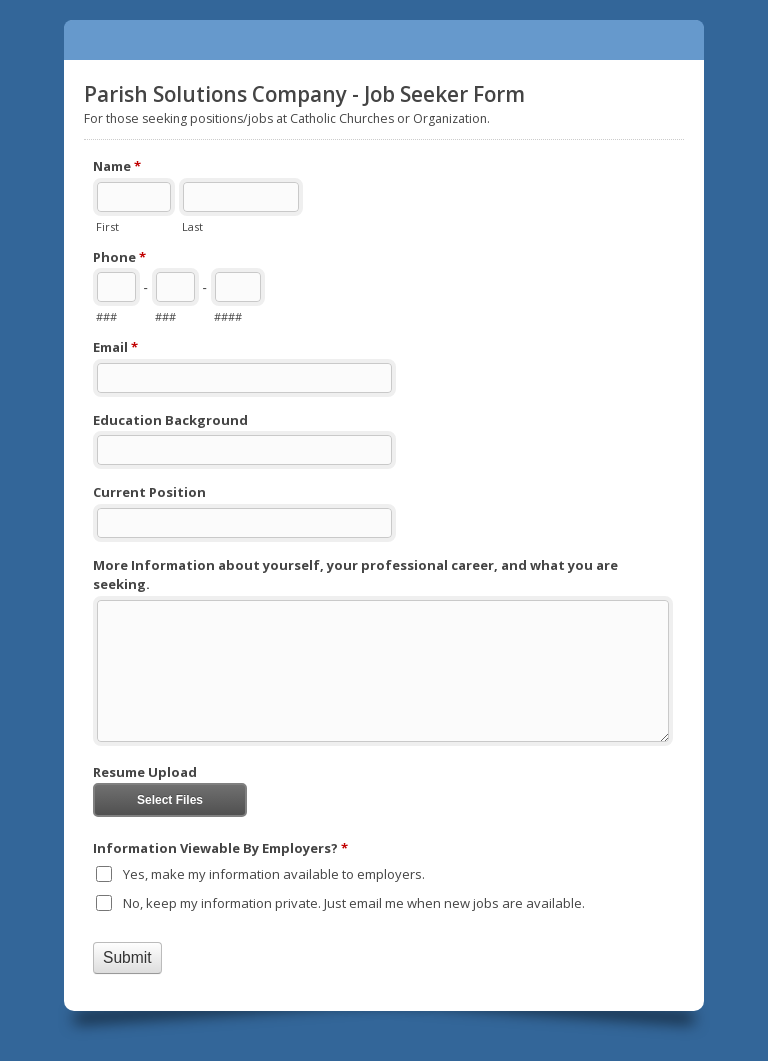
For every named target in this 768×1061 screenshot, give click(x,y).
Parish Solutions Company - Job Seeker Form (384, 40)
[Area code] (116, 287)
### (106, 316)
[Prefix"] (175, 287)
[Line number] (238, 287)
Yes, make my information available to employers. (274, 874)
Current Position (149, 492)
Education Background (170, 420)
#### (228, 316)
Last (192, 226)
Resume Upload (145, 772)
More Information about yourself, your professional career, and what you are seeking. (355, 575)
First (107, 226)
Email (115, 348)
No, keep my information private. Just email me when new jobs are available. (354, 903)
